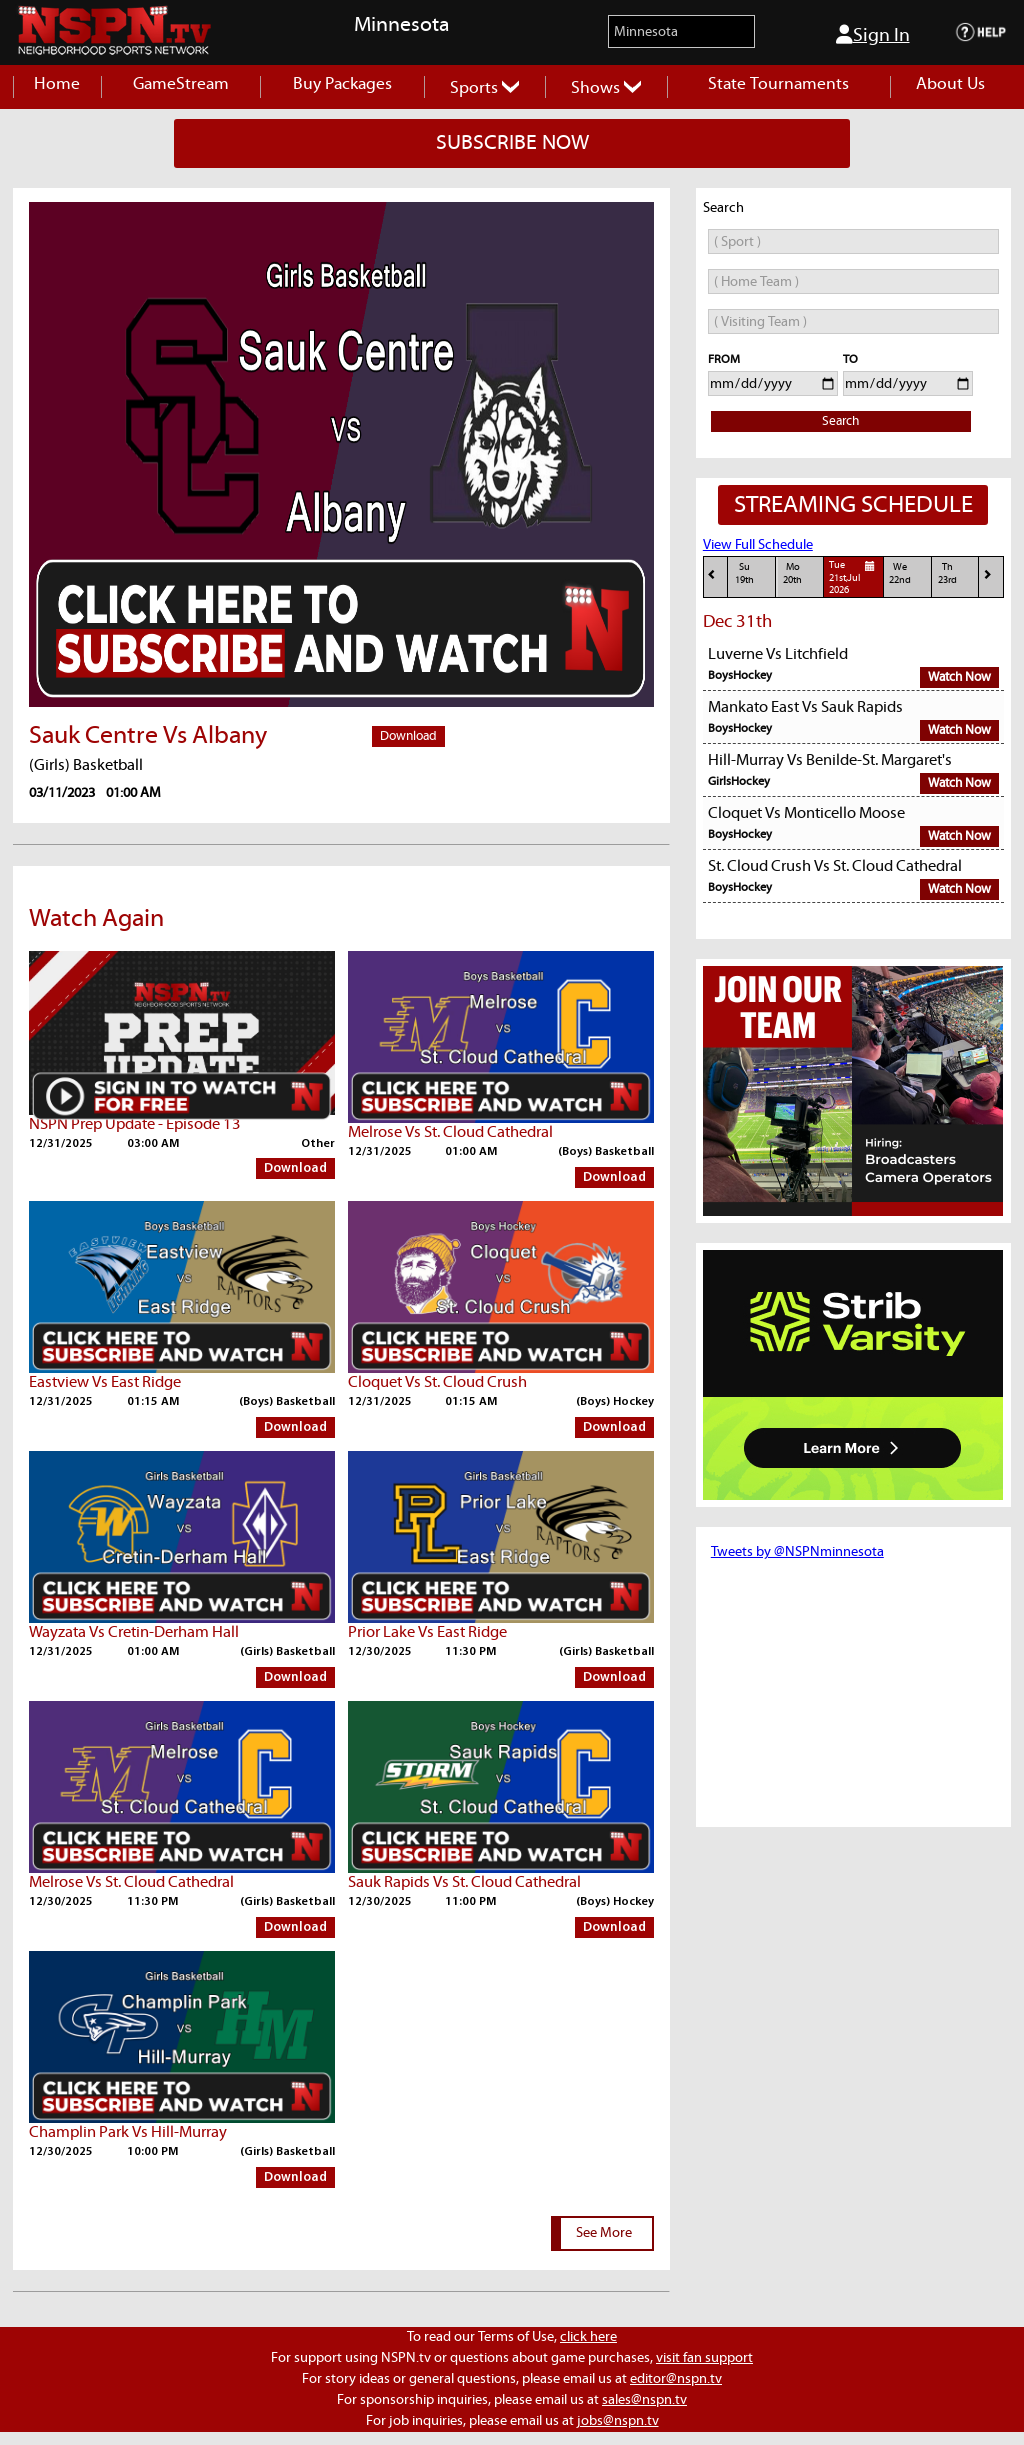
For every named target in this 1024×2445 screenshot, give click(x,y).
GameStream (181, 84)
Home (57, 84)
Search (840, 421)
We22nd (900, 573)
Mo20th (792, 573)
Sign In (873, 35)
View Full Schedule (758, 545)
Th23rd (947, 573)
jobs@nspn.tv (618, 2421)
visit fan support (704, 2358)
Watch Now (959, 677)
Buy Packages (342, 84)
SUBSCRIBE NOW (512, 143)
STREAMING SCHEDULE (853, 505)
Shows (606, 88)
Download (408, 736)
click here (588, 2337)
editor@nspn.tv (676, 2379)
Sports (484, 88)
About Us (950, 84)
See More (604, 2233)
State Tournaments (778, 84)
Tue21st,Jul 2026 (855, 577)
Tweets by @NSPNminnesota (797, 1552)
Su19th (744, 573)
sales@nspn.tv (644, 2400)
